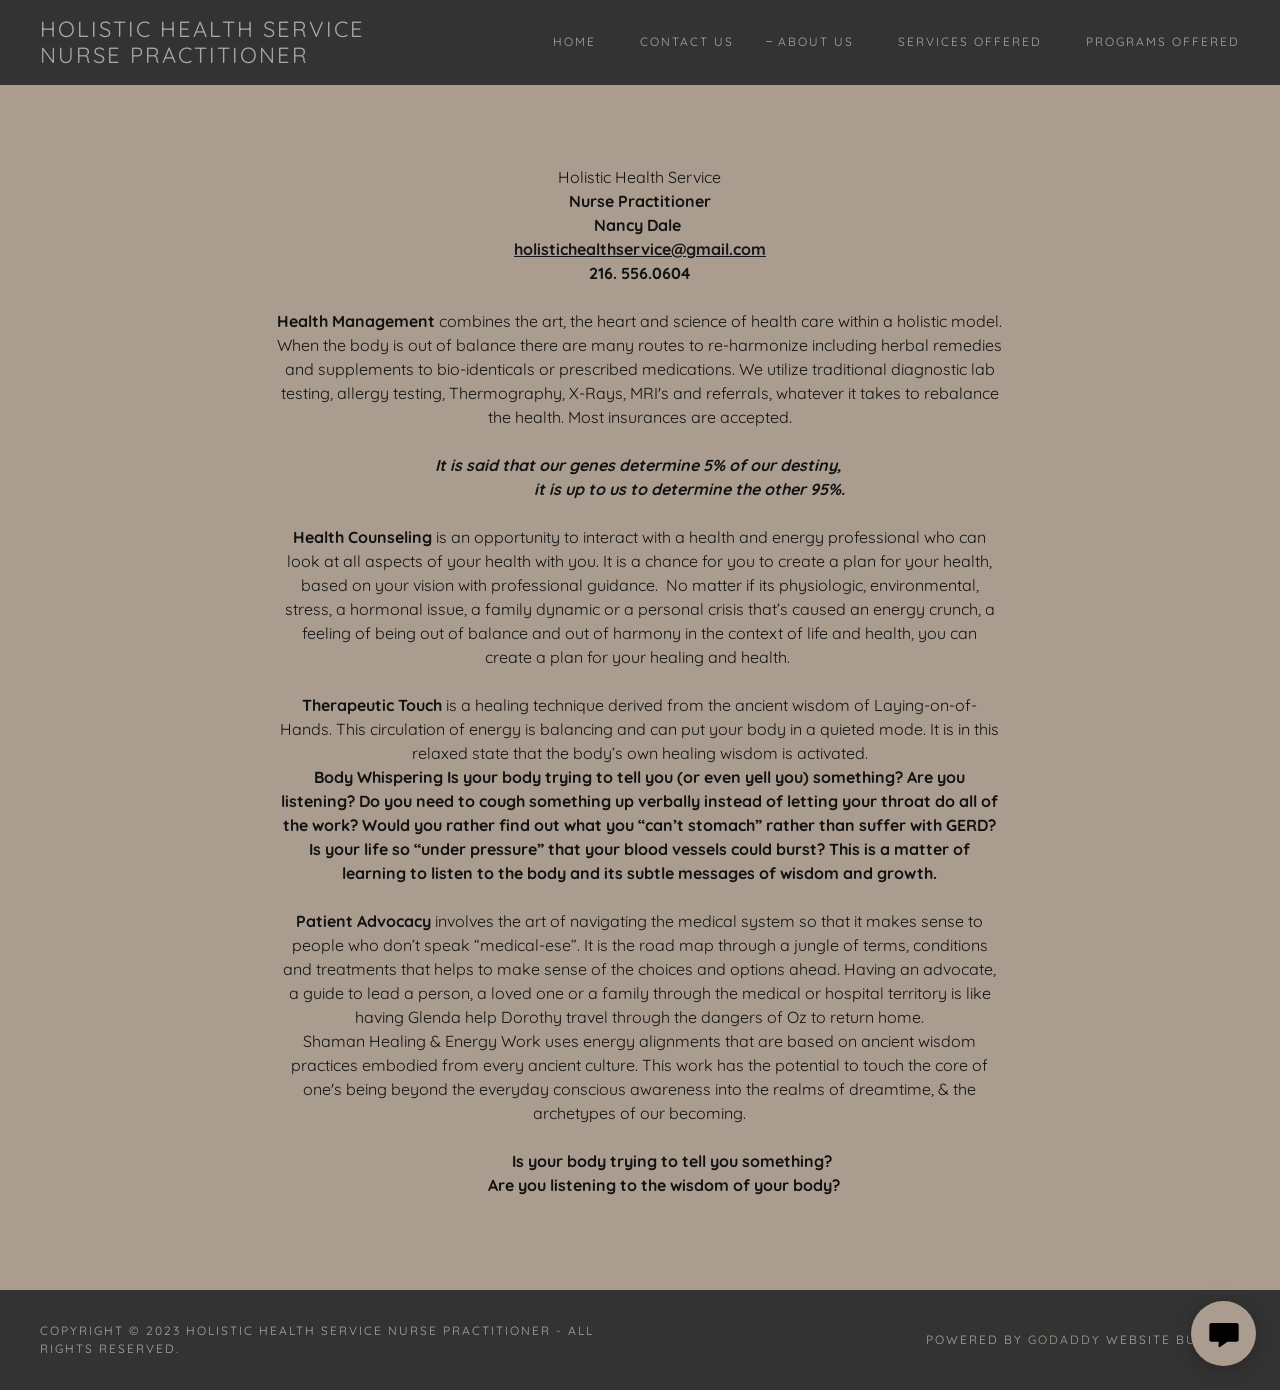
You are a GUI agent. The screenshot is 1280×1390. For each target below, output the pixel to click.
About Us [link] (816, 41)
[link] (204, 57)
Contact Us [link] (687, 41)
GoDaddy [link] (1064, 1339)
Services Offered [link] (970, 41)
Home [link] (574, 41)
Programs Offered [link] (1163, 41)
